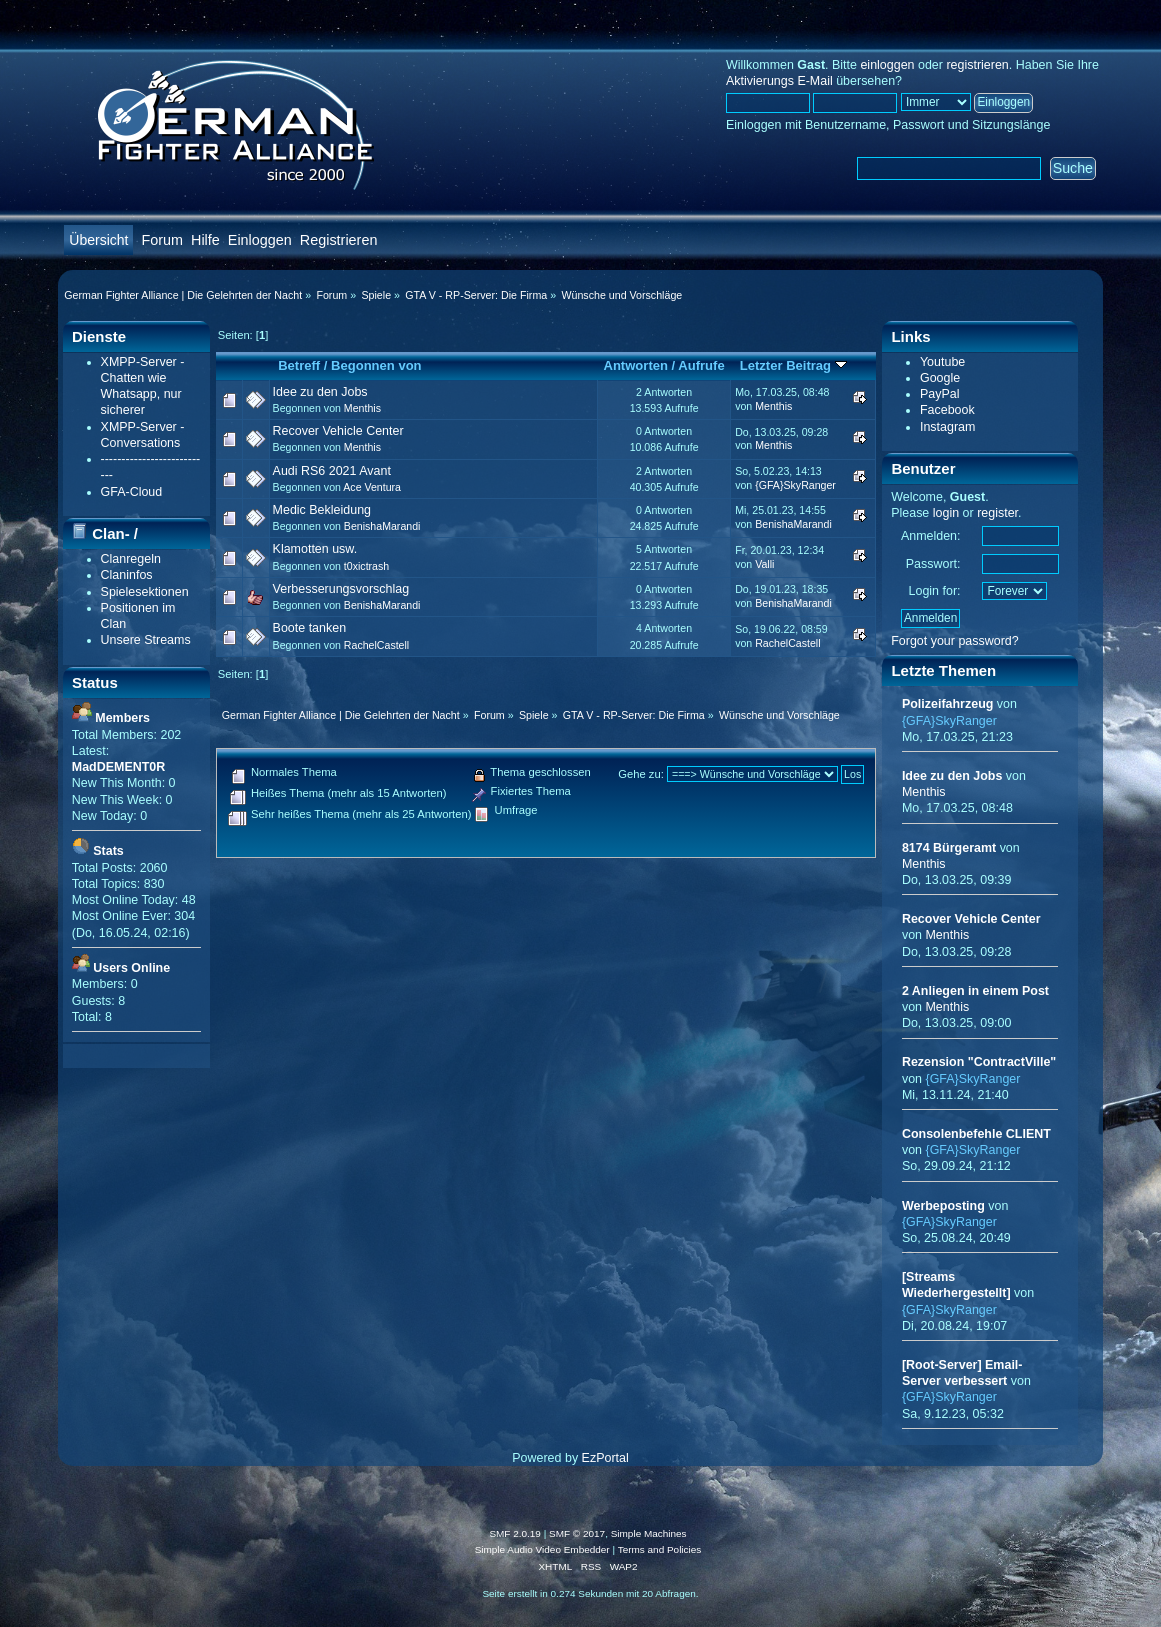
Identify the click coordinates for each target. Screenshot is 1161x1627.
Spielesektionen (145, 592)
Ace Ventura (372, 487)
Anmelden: (931, 536)
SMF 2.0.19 (515, 1533)
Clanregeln (131, 559)
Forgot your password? (955, 641)
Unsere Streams (146, 640)
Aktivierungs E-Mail (779, 81)
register (997, 513)
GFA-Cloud (132, 492)
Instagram (947, 427)
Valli (764, 564)
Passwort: (933, 564)
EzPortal (605, 1458)
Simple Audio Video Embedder (542, 1549)
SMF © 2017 (577, 1533)
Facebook (947, 410)
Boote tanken (310, 628)
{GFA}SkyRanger (795, 485)
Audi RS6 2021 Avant (332, 471)
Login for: (935, 591)
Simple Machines (649, 1533)
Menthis (362, 408)
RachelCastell (376, 645)
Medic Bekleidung (322, 510)
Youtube (942, 362)
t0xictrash (366, 566)
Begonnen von (376, 365)
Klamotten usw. (315, 549)
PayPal (940, 394)
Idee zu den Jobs (320, 392)
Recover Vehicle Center (338, 431)
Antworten (636, 365)
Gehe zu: (641, 774)
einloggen (887, 65)
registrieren (977, 65)
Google (940, 378)
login (946, 513)
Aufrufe (701, 365)
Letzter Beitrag (793, 365)
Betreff (299, 365)
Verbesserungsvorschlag (341, 589)
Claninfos (127, 575)
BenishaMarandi (382, 526)
